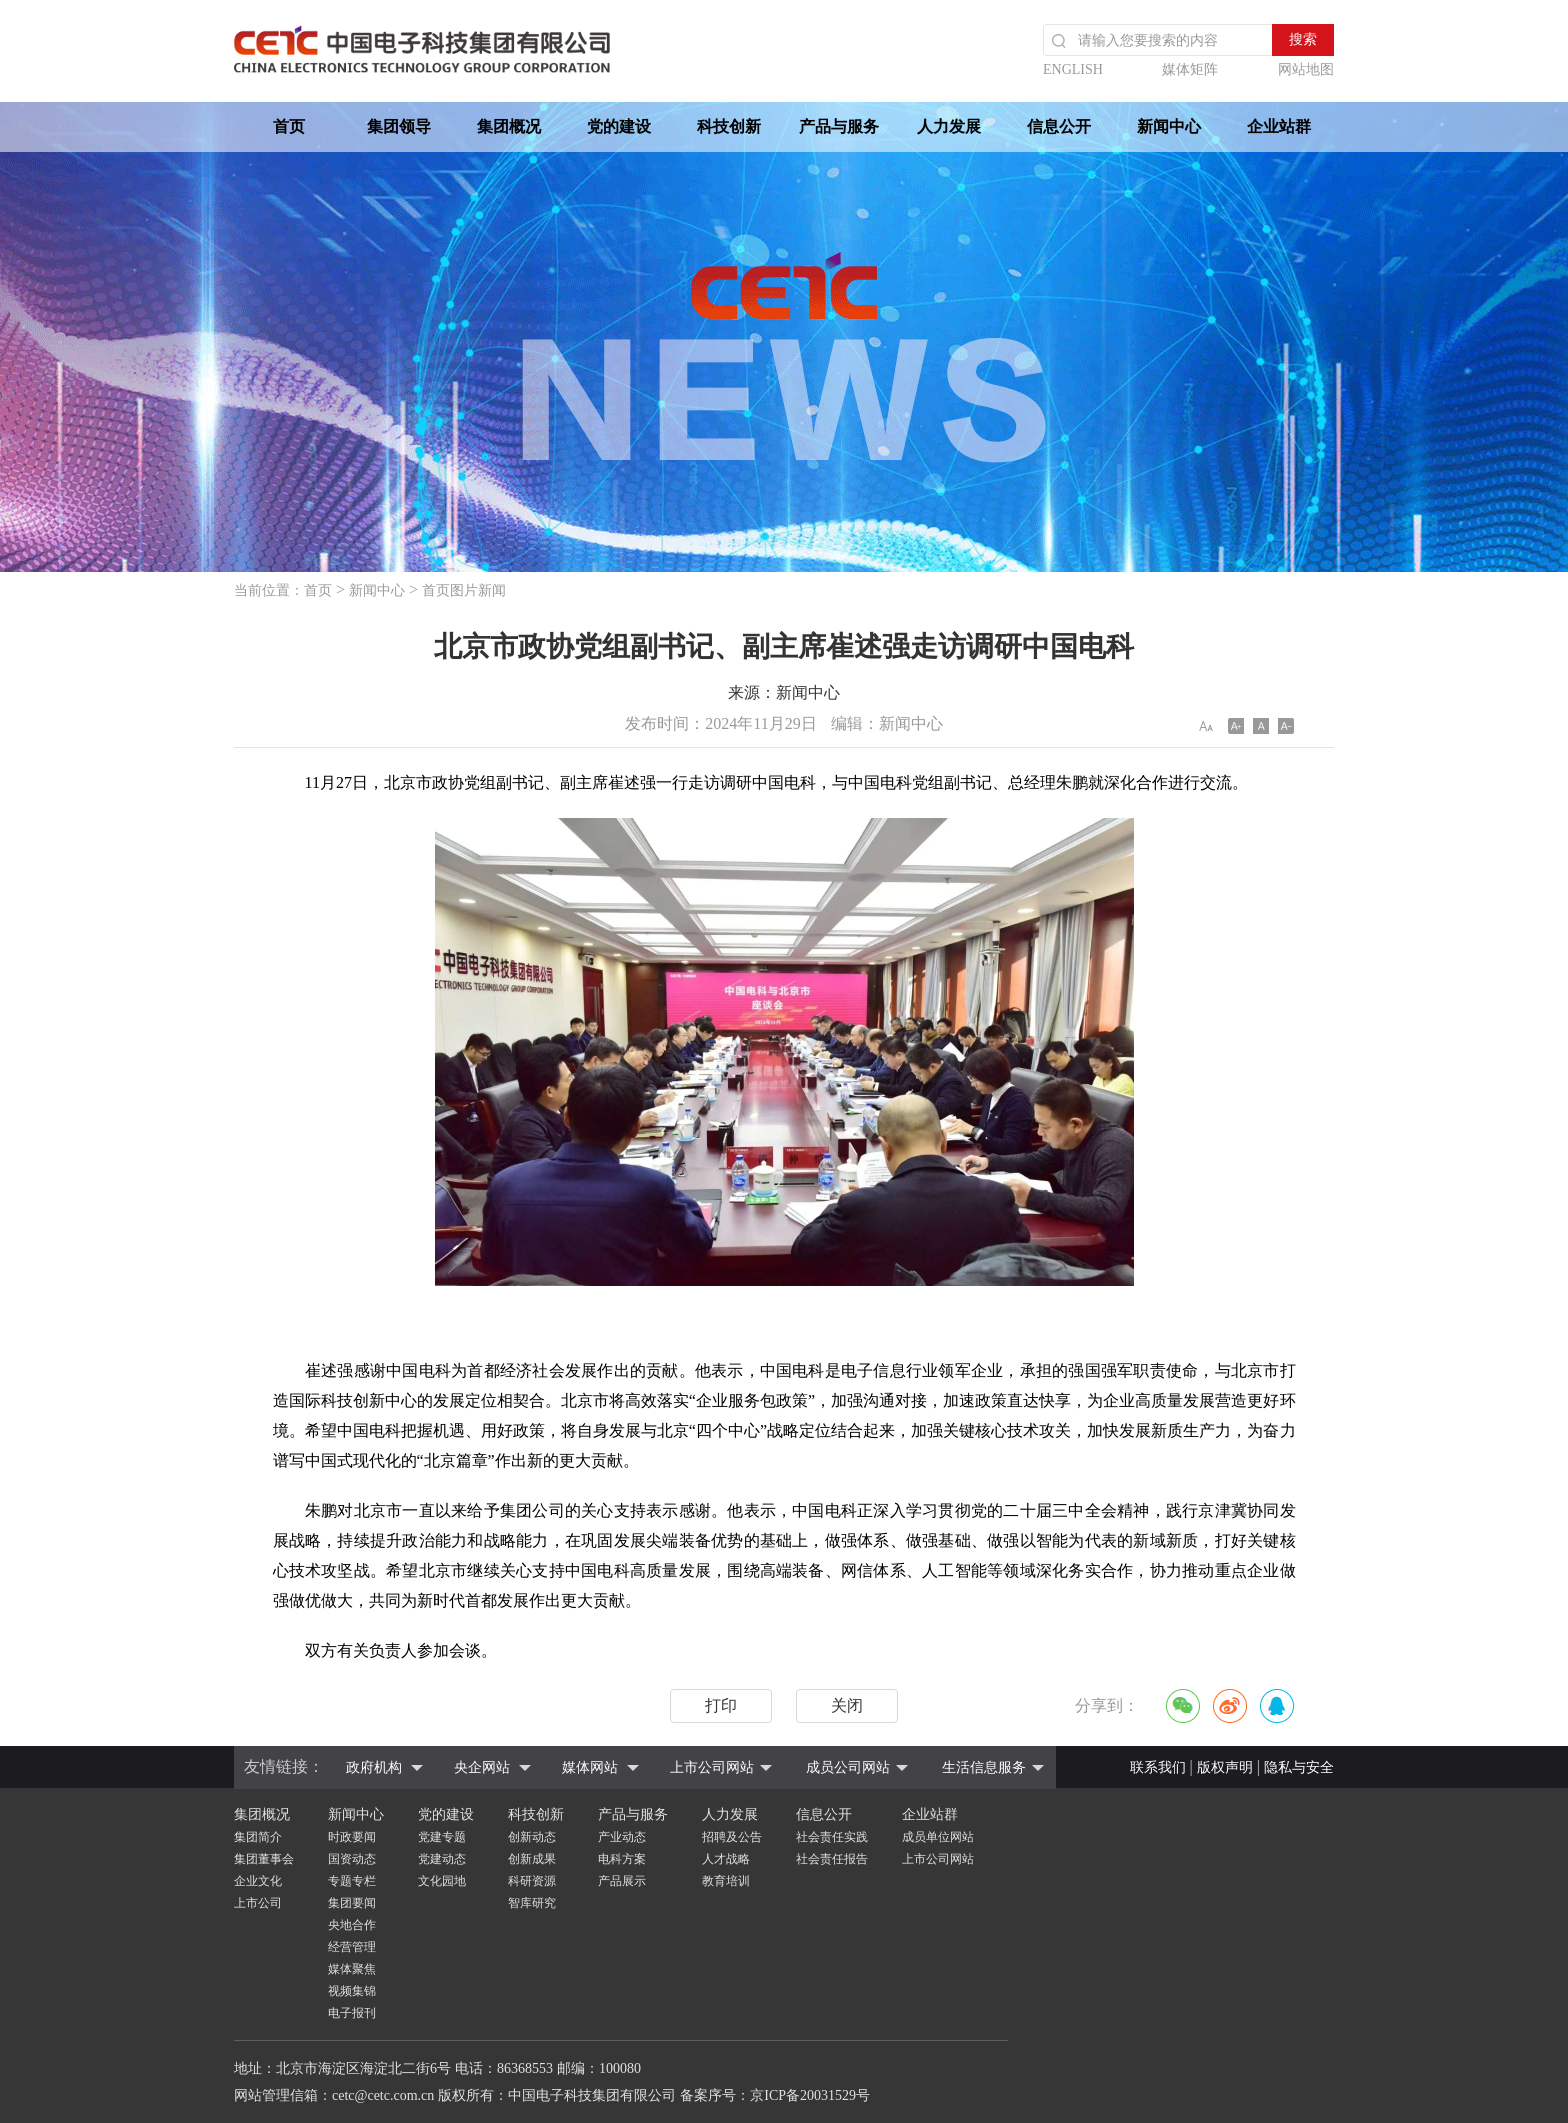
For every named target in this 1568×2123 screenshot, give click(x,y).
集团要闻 (352, 1903)
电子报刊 (352, 2013)
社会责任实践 (832, 1837)
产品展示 (622, 1881)
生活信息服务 (984, 1767)
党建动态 (442, 1859)
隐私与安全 (1299, 1767)
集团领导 (399, 126)
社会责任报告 (832, 1859)
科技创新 (729, 126)
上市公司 (258, 1903)
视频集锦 (352, 1991)
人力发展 (949, 126)
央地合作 (352, 1925)
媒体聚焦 (352, 1969)
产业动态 (622, 1837)
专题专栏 (352, 1881)
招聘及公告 (732, 1837)
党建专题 (442, 1837)
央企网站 (482, 1767)
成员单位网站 (938, 1837)
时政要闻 (352, 1837)
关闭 (847, 1705)
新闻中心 (1169, 126)
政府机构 (374, 1767)
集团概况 (509, 126)
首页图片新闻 (464, 590)
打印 (721, 1705)
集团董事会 (264, 1859)
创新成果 (532, 1859)
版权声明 (1225, 1767)
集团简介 (258, 1837)
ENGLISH (1073, 69)
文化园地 (442, 1881)
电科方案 (622, 1859)
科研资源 (532, 1881)
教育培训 (726, 1881)
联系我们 (1158, 1767)
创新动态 (532, 1837)
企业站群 (1279, 126)
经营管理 (352, 1947)
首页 (289, 126)
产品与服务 (839, 126)
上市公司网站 (712, 1767)
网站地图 (1306, 69)
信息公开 (1059, 126)
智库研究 (532, 1903)
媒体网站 (590, 1767)
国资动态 (352, 1859)
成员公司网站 (848, 1767)
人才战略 (726, 1859)
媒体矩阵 (1190, 69)
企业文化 (258, 1881)
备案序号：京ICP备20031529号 (775, 2095)
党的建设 (619, 126)
